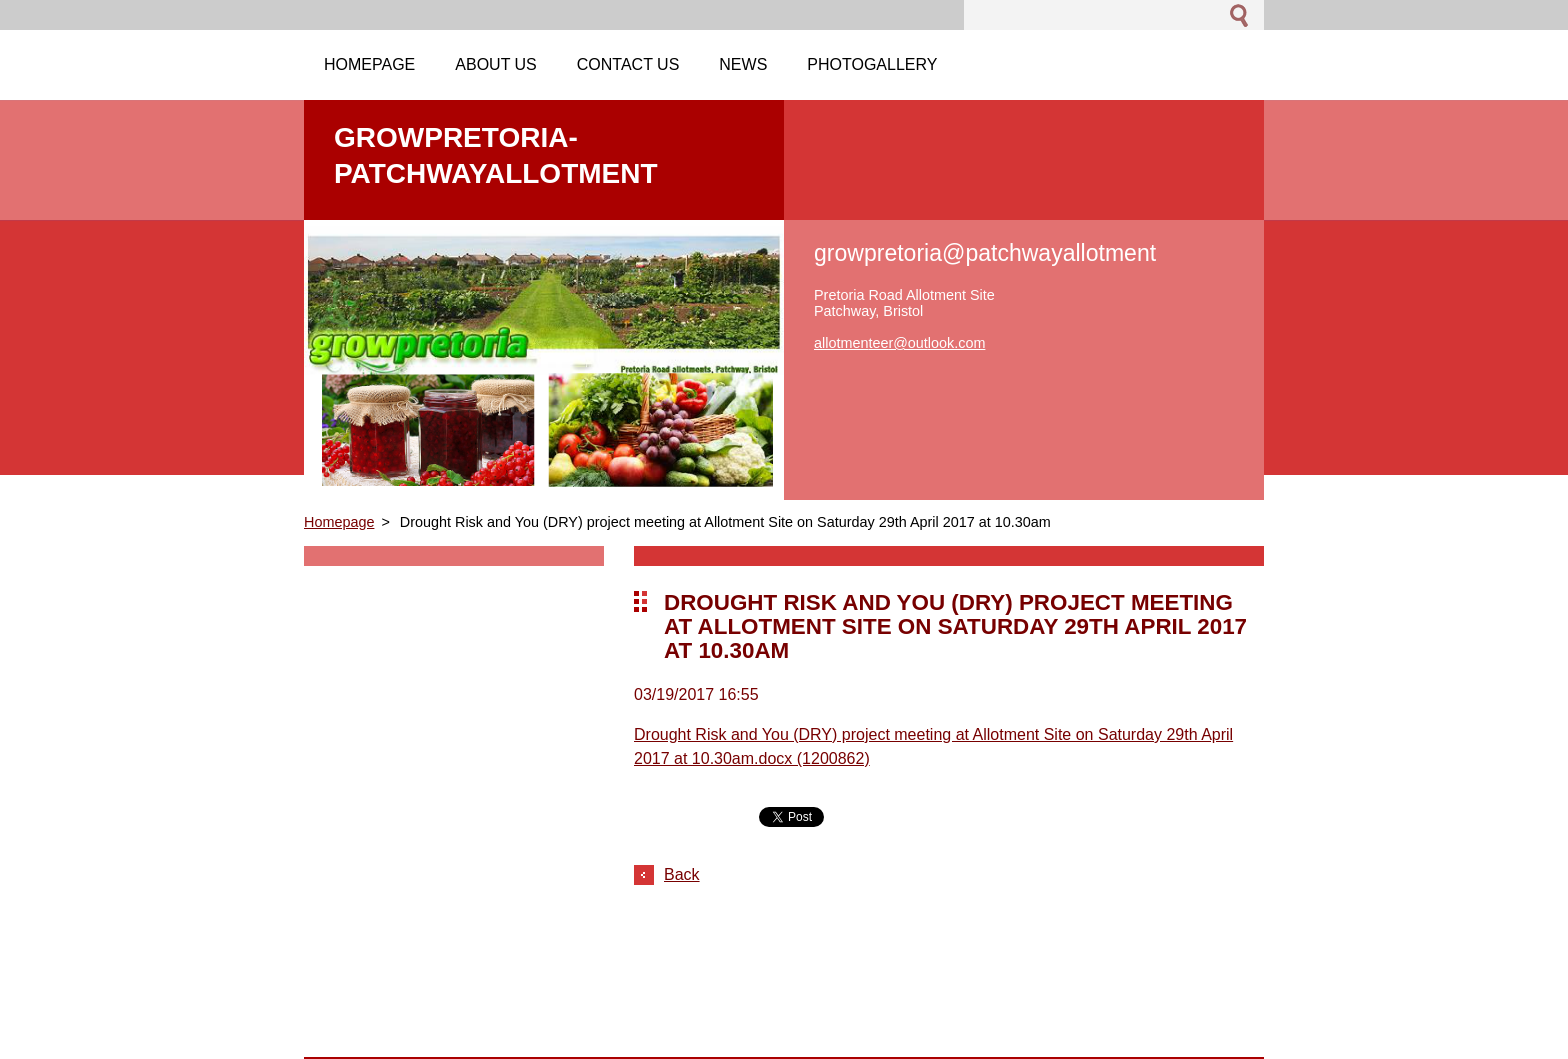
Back (682, 874)
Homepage (339, 522)
